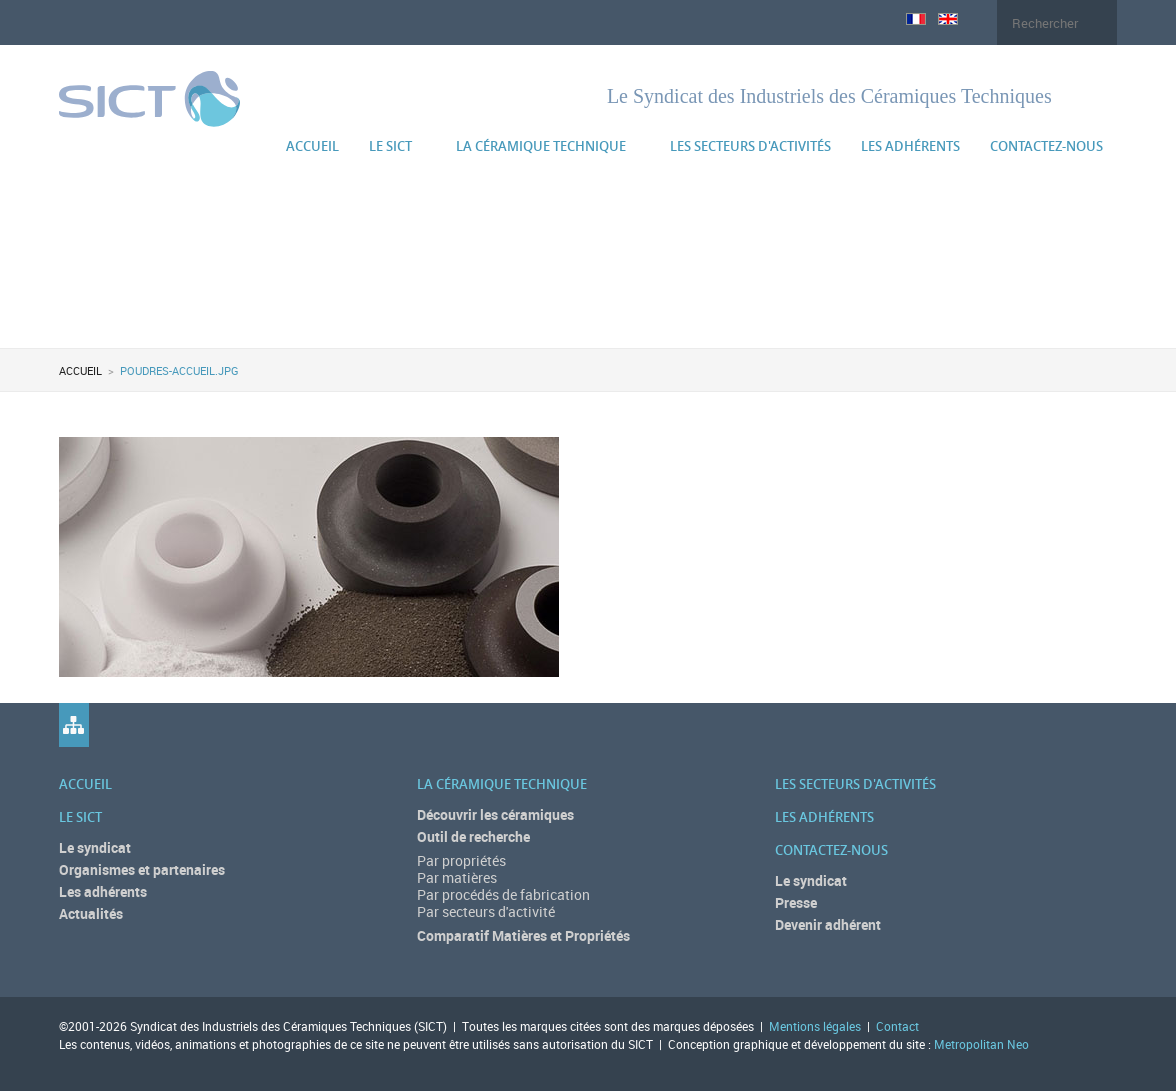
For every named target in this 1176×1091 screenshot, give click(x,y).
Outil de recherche (473, 836)
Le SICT (390, 146)
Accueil (312, 146)
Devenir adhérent (828, 924)
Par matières (457, 877)
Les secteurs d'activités (750, 146)
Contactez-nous (1046, 146)
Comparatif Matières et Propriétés (523, 935)
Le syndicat (95, 847)
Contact (897, 1026)
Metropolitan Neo (981, 1044)
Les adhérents (910, 146)
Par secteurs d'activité (486, 911)
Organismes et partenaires (142, 869)
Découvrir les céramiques (495, 814)
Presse (796, 902)
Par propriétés (461, 860)
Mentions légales (815, 1026)
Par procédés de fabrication (503, 894)
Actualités (91, 913)
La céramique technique (541, 146)
